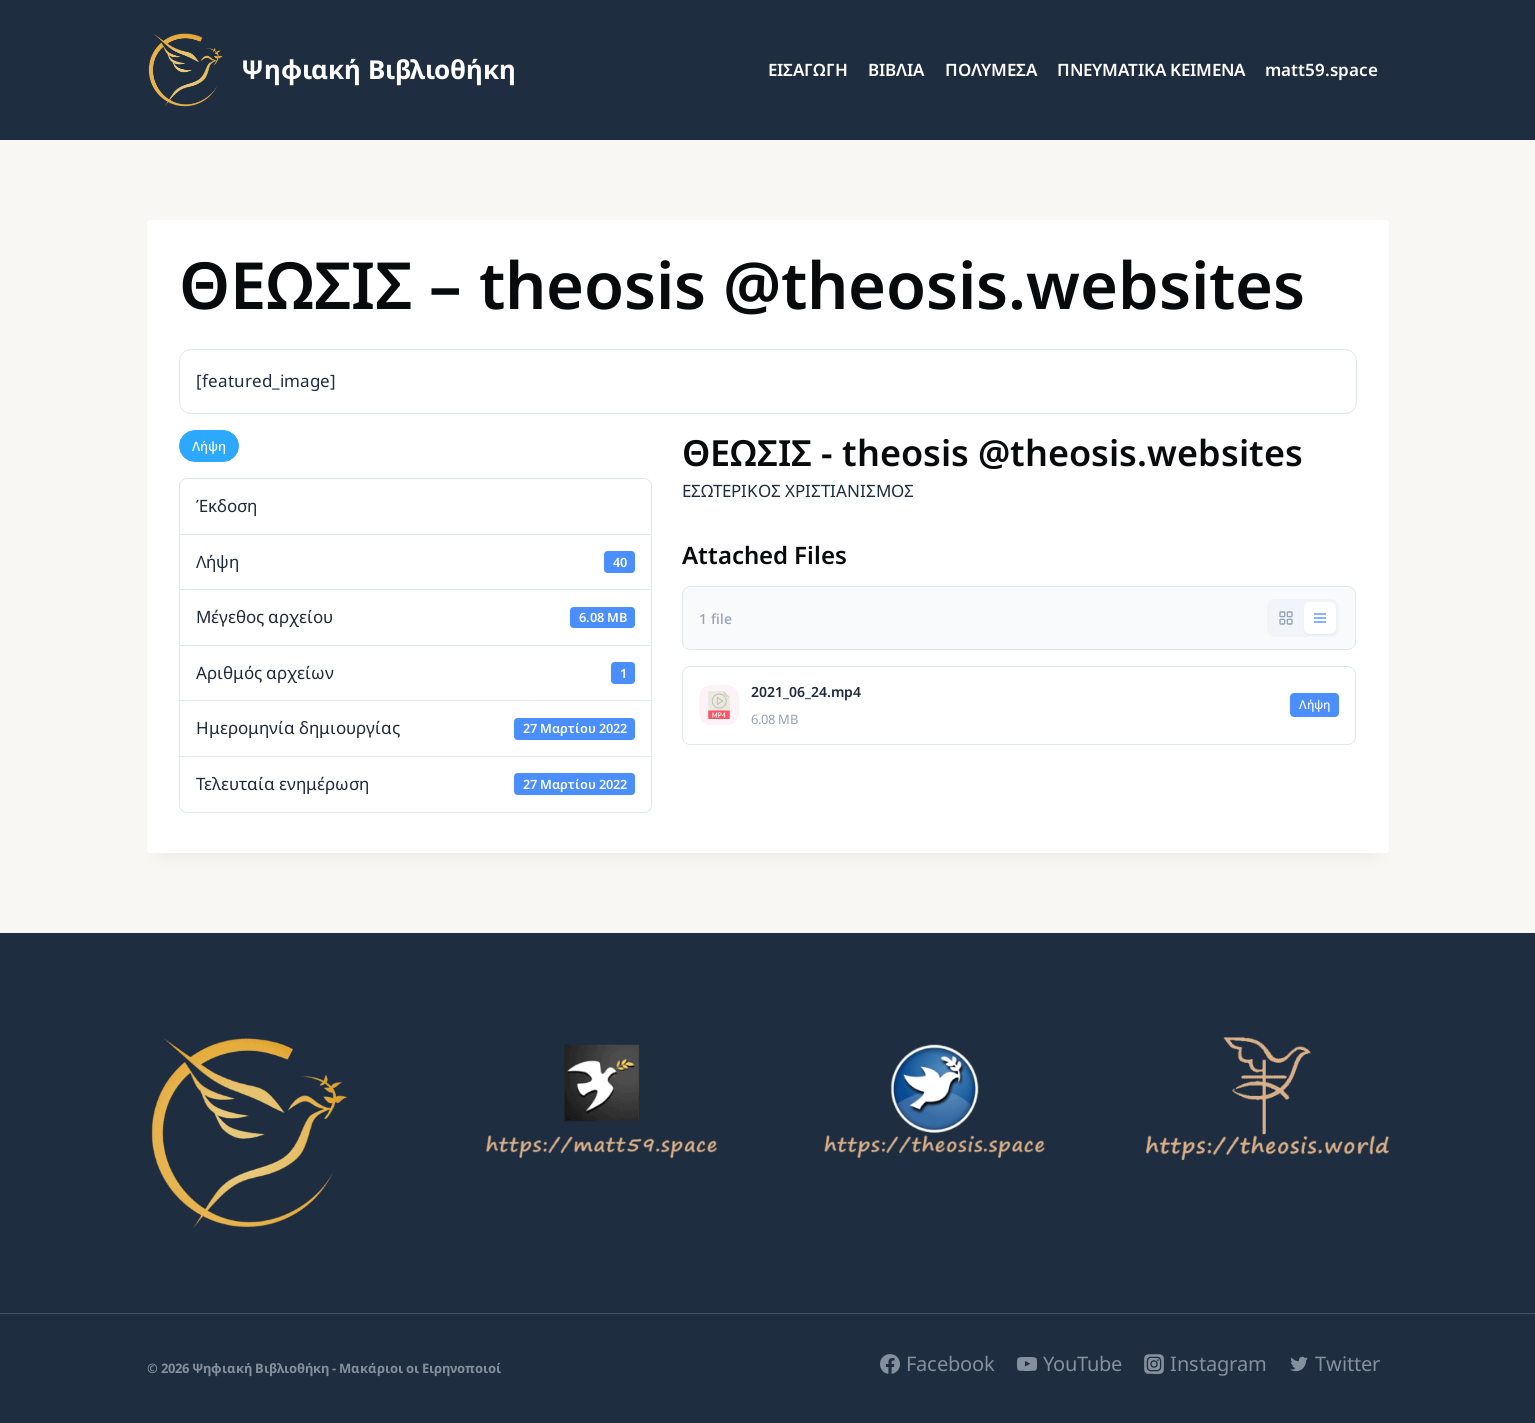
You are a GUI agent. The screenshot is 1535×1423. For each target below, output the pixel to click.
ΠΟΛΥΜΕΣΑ (991, 69)
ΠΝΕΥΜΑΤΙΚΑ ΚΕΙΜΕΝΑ (1151, 69)
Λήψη (209, 446)
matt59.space (1321, 69)
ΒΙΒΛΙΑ (896, 69)
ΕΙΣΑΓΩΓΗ (808, 69)
